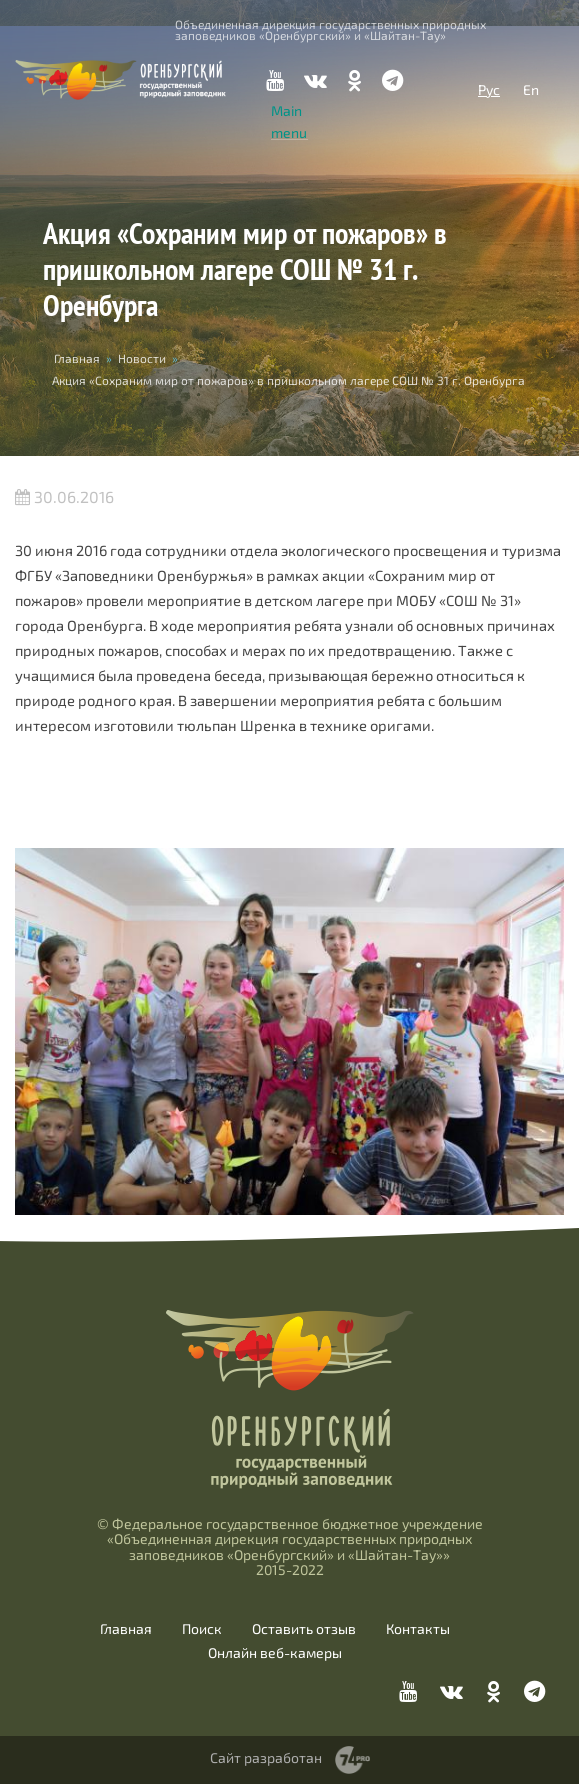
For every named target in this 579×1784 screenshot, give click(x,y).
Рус (489, 89)
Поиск (202, 1629)
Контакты (418, 1629)
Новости (142, 358)
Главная (77, 358)
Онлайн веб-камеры (275, 1653)
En (531, 89)
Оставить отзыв (304, 1629)
